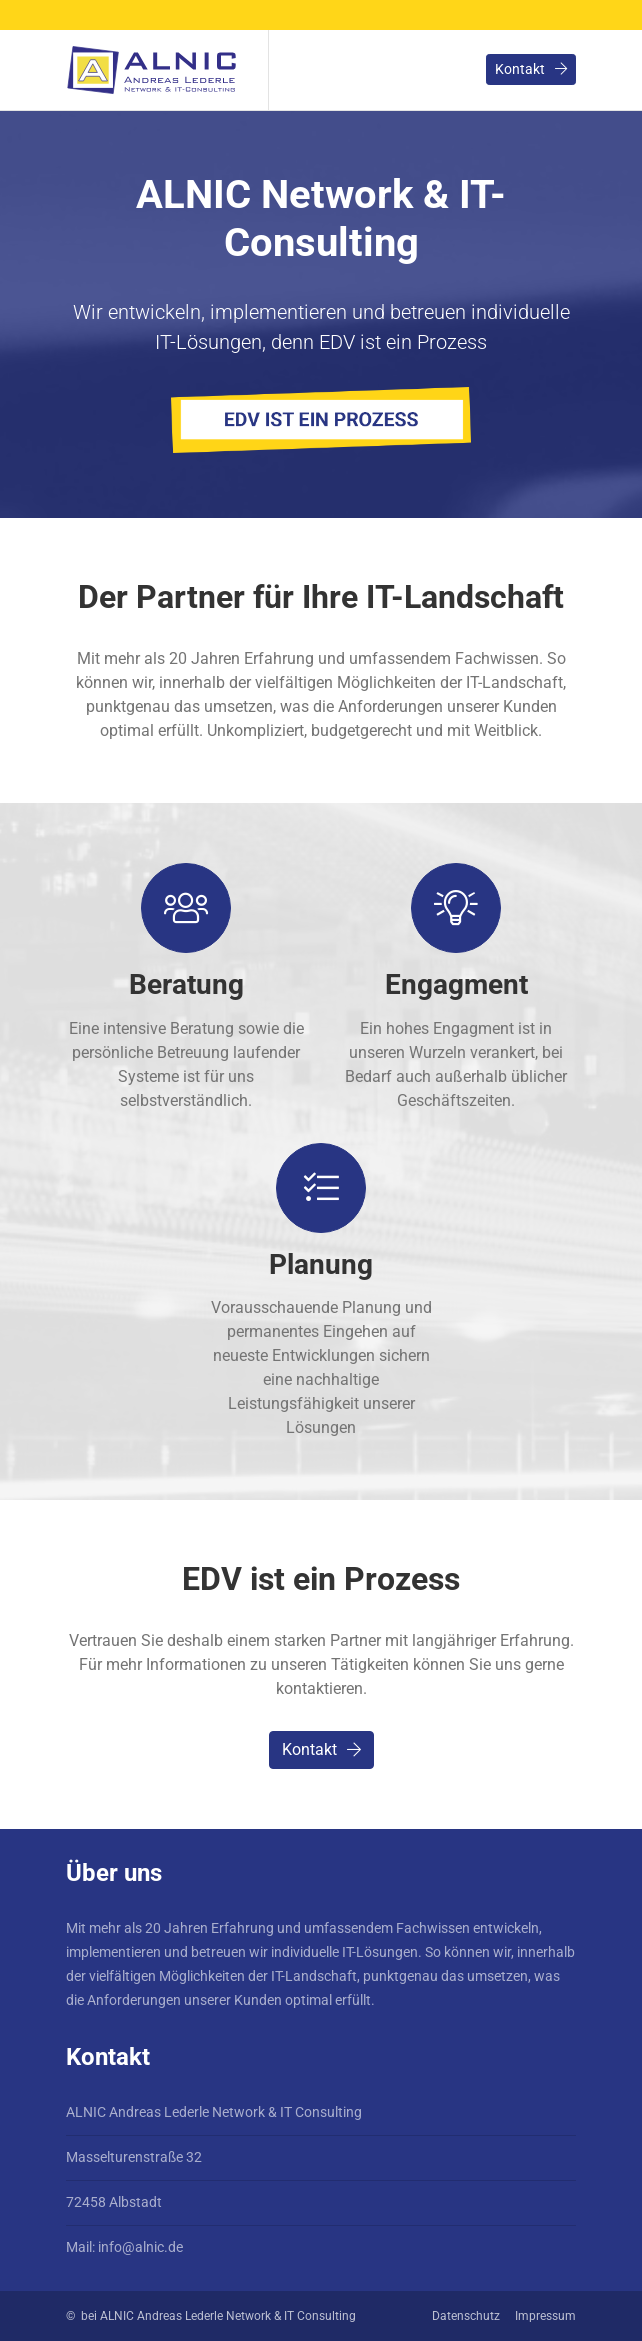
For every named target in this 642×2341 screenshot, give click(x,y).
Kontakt (531, 69)
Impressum (545, 2316)
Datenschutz (466, 2316)
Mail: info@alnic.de (124, 2247)
